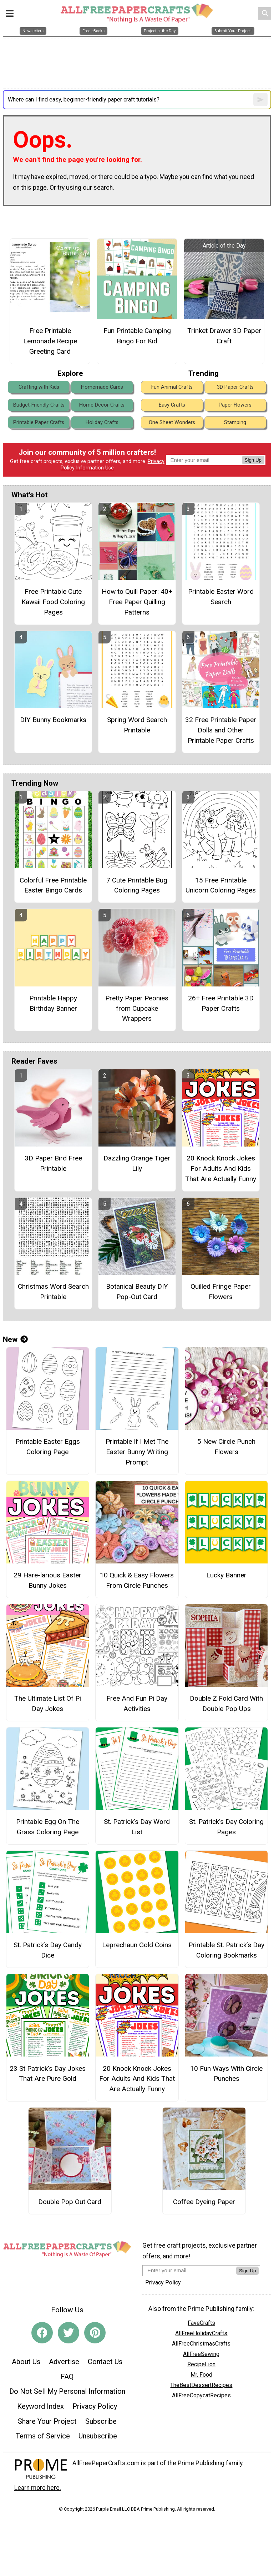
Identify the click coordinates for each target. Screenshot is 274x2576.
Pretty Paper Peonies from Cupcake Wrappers (136, 1008)
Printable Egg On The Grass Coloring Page (47, 1826)
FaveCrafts (201, 2322)
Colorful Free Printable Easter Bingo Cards (53, 885)
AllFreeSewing (201, 2354)
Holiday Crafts (102, 422)
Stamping (235, 422)
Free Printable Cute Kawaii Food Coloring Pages (53, 601)
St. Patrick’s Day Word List (137, 1826)
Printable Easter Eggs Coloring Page (47, 1446)
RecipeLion (201, 2364)
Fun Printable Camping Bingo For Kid (137, 336)
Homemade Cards (102, 387)
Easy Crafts (172, 405)
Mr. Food (201, 2374)
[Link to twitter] (68, 2332)
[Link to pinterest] (95, 2332)
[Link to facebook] (42, 2332)
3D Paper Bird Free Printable (53, 1163)
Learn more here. (37, 2487)
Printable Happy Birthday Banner (53, 1003)
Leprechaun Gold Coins (137, 1945)
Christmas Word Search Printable (53, 1291)
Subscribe (101, 2421)
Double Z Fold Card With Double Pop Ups (226, 1703)
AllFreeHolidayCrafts (201, 2333)
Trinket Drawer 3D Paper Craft (224, 336)
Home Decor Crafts (102, 405)
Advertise (64, 2361)
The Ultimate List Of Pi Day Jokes (47, 1703)
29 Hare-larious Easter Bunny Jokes (47, 1580)
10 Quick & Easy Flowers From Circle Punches (137, 1580)
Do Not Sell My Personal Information (67, 2391)
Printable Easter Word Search (221, 596)
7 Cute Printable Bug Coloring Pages (136, 885)
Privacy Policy (94, 2406)
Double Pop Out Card (69, 2202)
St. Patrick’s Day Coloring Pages (226, 1826)
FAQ (67, 2376)
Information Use (95, 468)
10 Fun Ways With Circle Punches (226, 2073)
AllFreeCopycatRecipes (201, 2395)
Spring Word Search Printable (137, 725)
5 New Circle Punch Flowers (226, 1446)
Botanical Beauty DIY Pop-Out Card (137, 1291)
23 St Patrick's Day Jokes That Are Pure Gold (48, 2073)
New (15, 1339)
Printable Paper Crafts (38, 422)
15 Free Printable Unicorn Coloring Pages (221, 885)
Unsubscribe (97, 2436)
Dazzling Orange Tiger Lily (136, 1163)
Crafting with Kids (39, 387)
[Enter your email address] (189, 2270)
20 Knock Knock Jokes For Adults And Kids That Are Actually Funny (220, 1168)
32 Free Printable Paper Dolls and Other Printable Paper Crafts (220, 730)
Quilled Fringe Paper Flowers (221, 1291)
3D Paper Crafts (235, 387)
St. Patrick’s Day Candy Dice (48, 1950)
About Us (26, 2361)
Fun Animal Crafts (172, 387)
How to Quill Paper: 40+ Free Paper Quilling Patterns (137, 601)
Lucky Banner (226, 1575)
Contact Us (105, 2361)
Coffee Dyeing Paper (204, 2202)
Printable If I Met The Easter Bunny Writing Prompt (137, 1451)
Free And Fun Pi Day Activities (136, 1703)
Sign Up (253, 460)
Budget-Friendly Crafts (39, 405)
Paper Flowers (235, 405)
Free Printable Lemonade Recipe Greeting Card (50, 341)
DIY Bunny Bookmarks (53, 720)
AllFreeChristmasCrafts (201, 2343)
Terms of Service (43, 2436)
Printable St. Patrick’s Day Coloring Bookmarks (226, 1950)
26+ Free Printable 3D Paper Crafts (221, 1003)
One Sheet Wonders (172, 422)
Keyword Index (40, 2406)
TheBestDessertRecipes (201, 2385)
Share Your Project (47, 2421)
